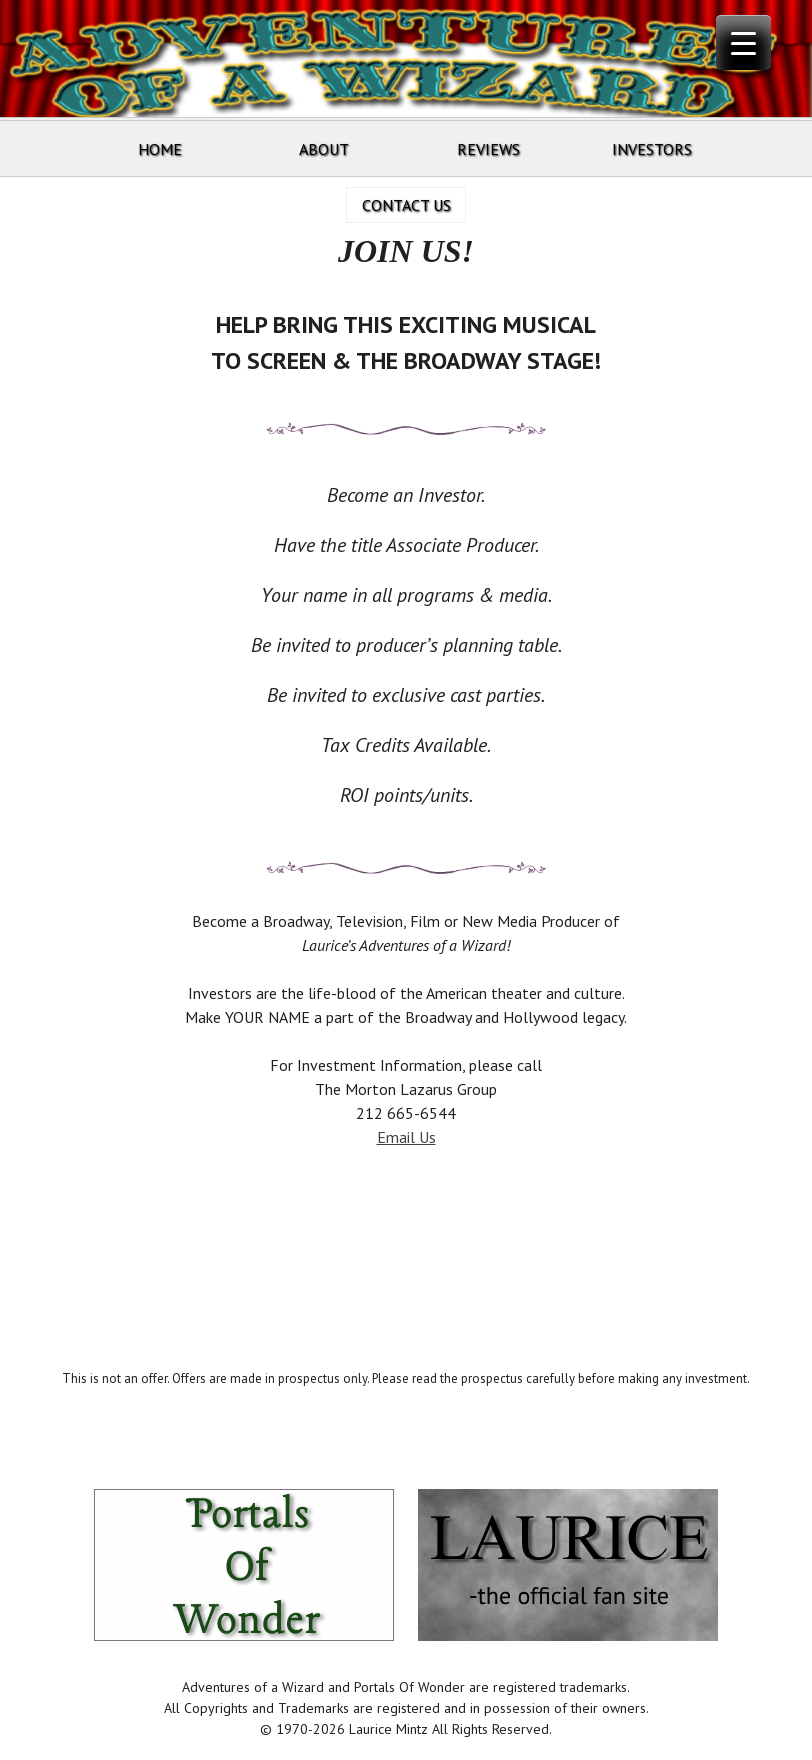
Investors (652, 149)
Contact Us (406, 205)
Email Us (406, 1137)
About (324, 149)
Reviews (488, 149)
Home (160, 149)
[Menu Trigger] (743, 42)
